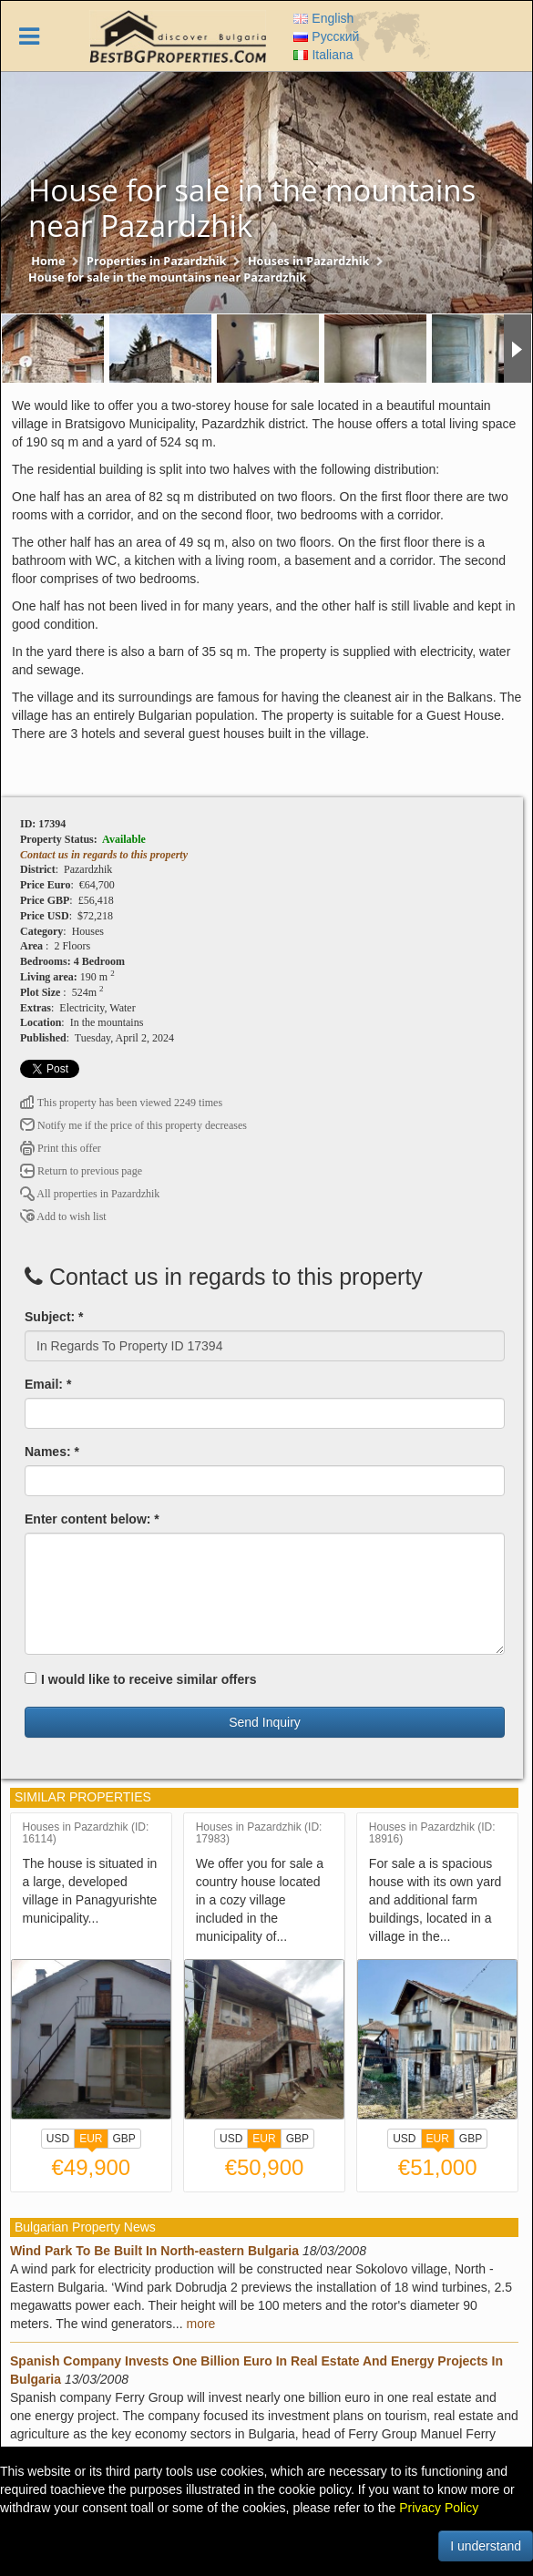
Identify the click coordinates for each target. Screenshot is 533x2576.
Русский (326, 36)
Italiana (323, 54)
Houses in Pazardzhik (308, 261)
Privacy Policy (438, 2507)
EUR (90, 2140)
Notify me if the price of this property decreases (133, 1125)
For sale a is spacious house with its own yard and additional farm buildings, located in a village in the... (435, 1900)
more (201, 2323)
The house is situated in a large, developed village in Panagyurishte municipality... (90, 1890)
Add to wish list (63, 1216)
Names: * (52, 1451)
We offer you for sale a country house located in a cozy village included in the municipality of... (259, 1900)
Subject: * (54, 1316)
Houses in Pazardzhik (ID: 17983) (259, 1833)
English (323, 18)
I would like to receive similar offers (141, 1679)
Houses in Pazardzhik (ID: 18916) (432, 1833)
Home (48, 261)
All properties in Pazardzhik (89, 1193)
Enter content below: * (92, 1519)
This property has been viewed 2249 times (121, 1102)
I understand (485, 2546)
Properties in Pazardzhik (156, 261)
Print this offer (60, 1148)
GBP (124, 2138)
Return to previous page (81, 1171)
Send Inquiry (265, 1722)
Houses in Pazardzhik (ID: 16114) (86, 1833)
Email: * (48, 1384)
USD (57, 2138)
